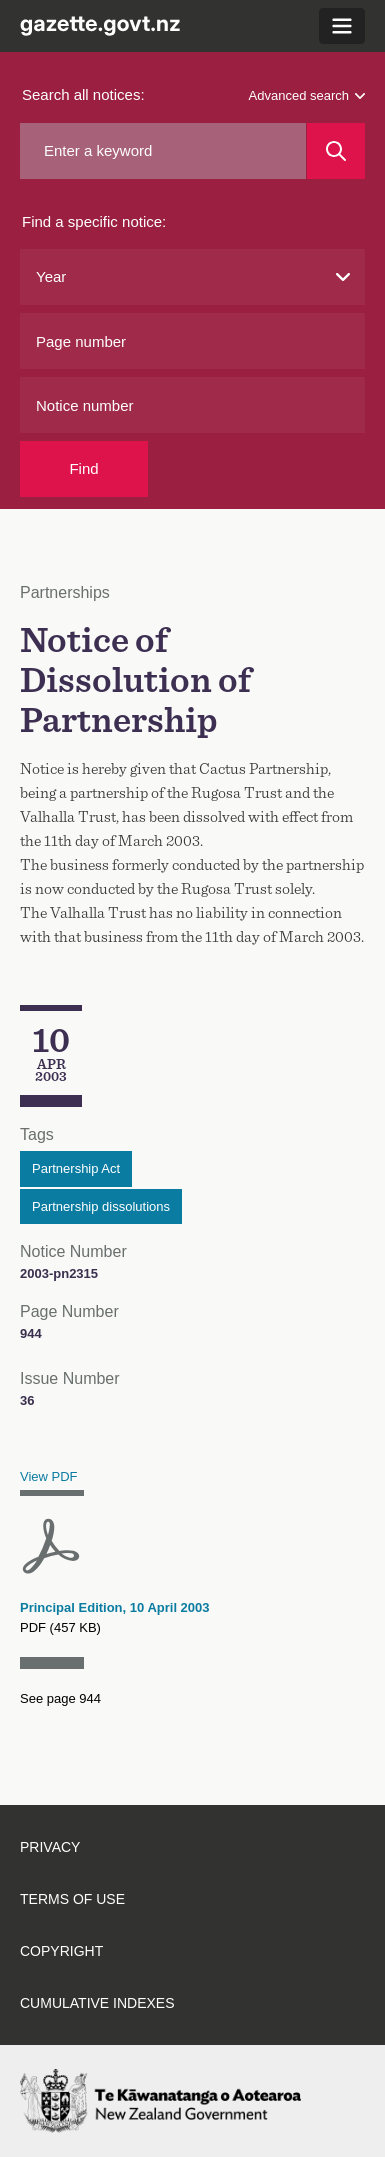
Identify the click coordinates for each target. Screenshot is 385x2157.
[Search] (336, 151)
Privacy (50, 1847)
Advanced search (307, 95)
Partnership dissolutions (101, 1206)
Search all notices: (83, 94)
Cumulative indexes (97, 2003)
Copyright (61, 1951)
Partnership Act (76, 1168)
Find (83, 468)
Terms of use (72, 1899)
